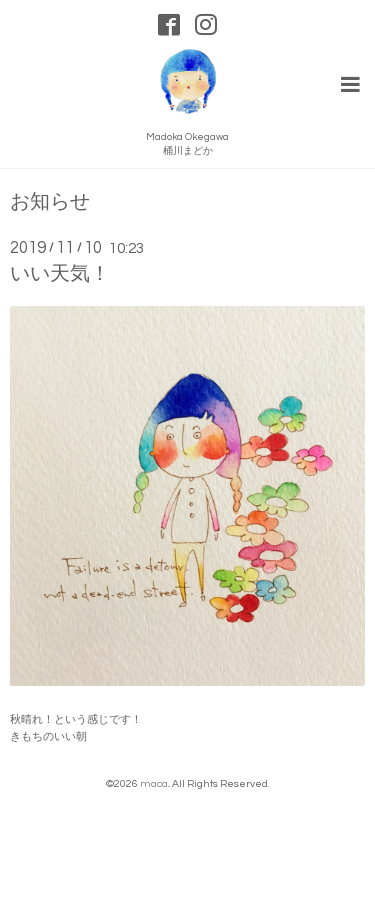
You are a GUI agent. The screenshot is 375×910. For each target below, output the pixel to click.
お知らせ (50, 202)
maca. (154, 783)
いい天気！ (60, 274)
